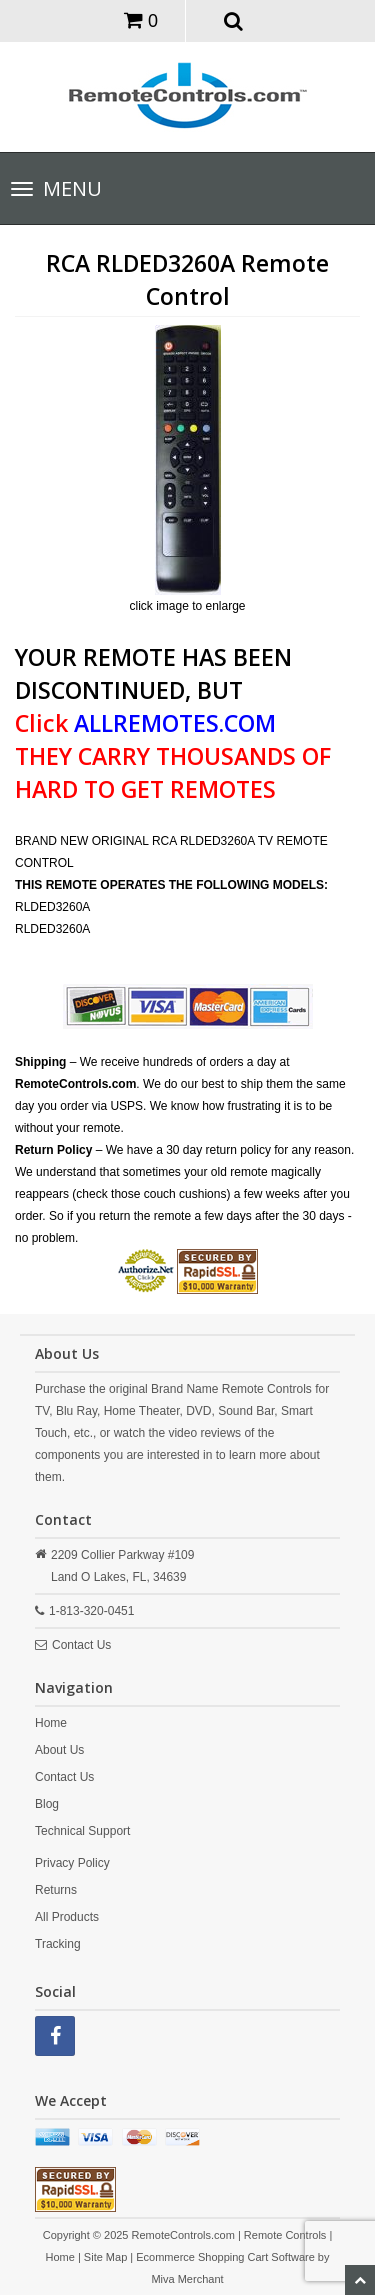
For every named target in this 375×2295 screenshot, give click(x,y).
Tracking (58, 1944)
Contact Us (81, 1645)
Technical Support (82, 1831)
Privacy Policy (72, 1863)
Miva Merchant (187, 2279)
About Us (59, 1750)
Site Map (105, 2257)
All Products (67, 1917)
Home (51, 1723)
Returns (56, 1890)
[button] (233, 20)
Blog (47, 1804)
